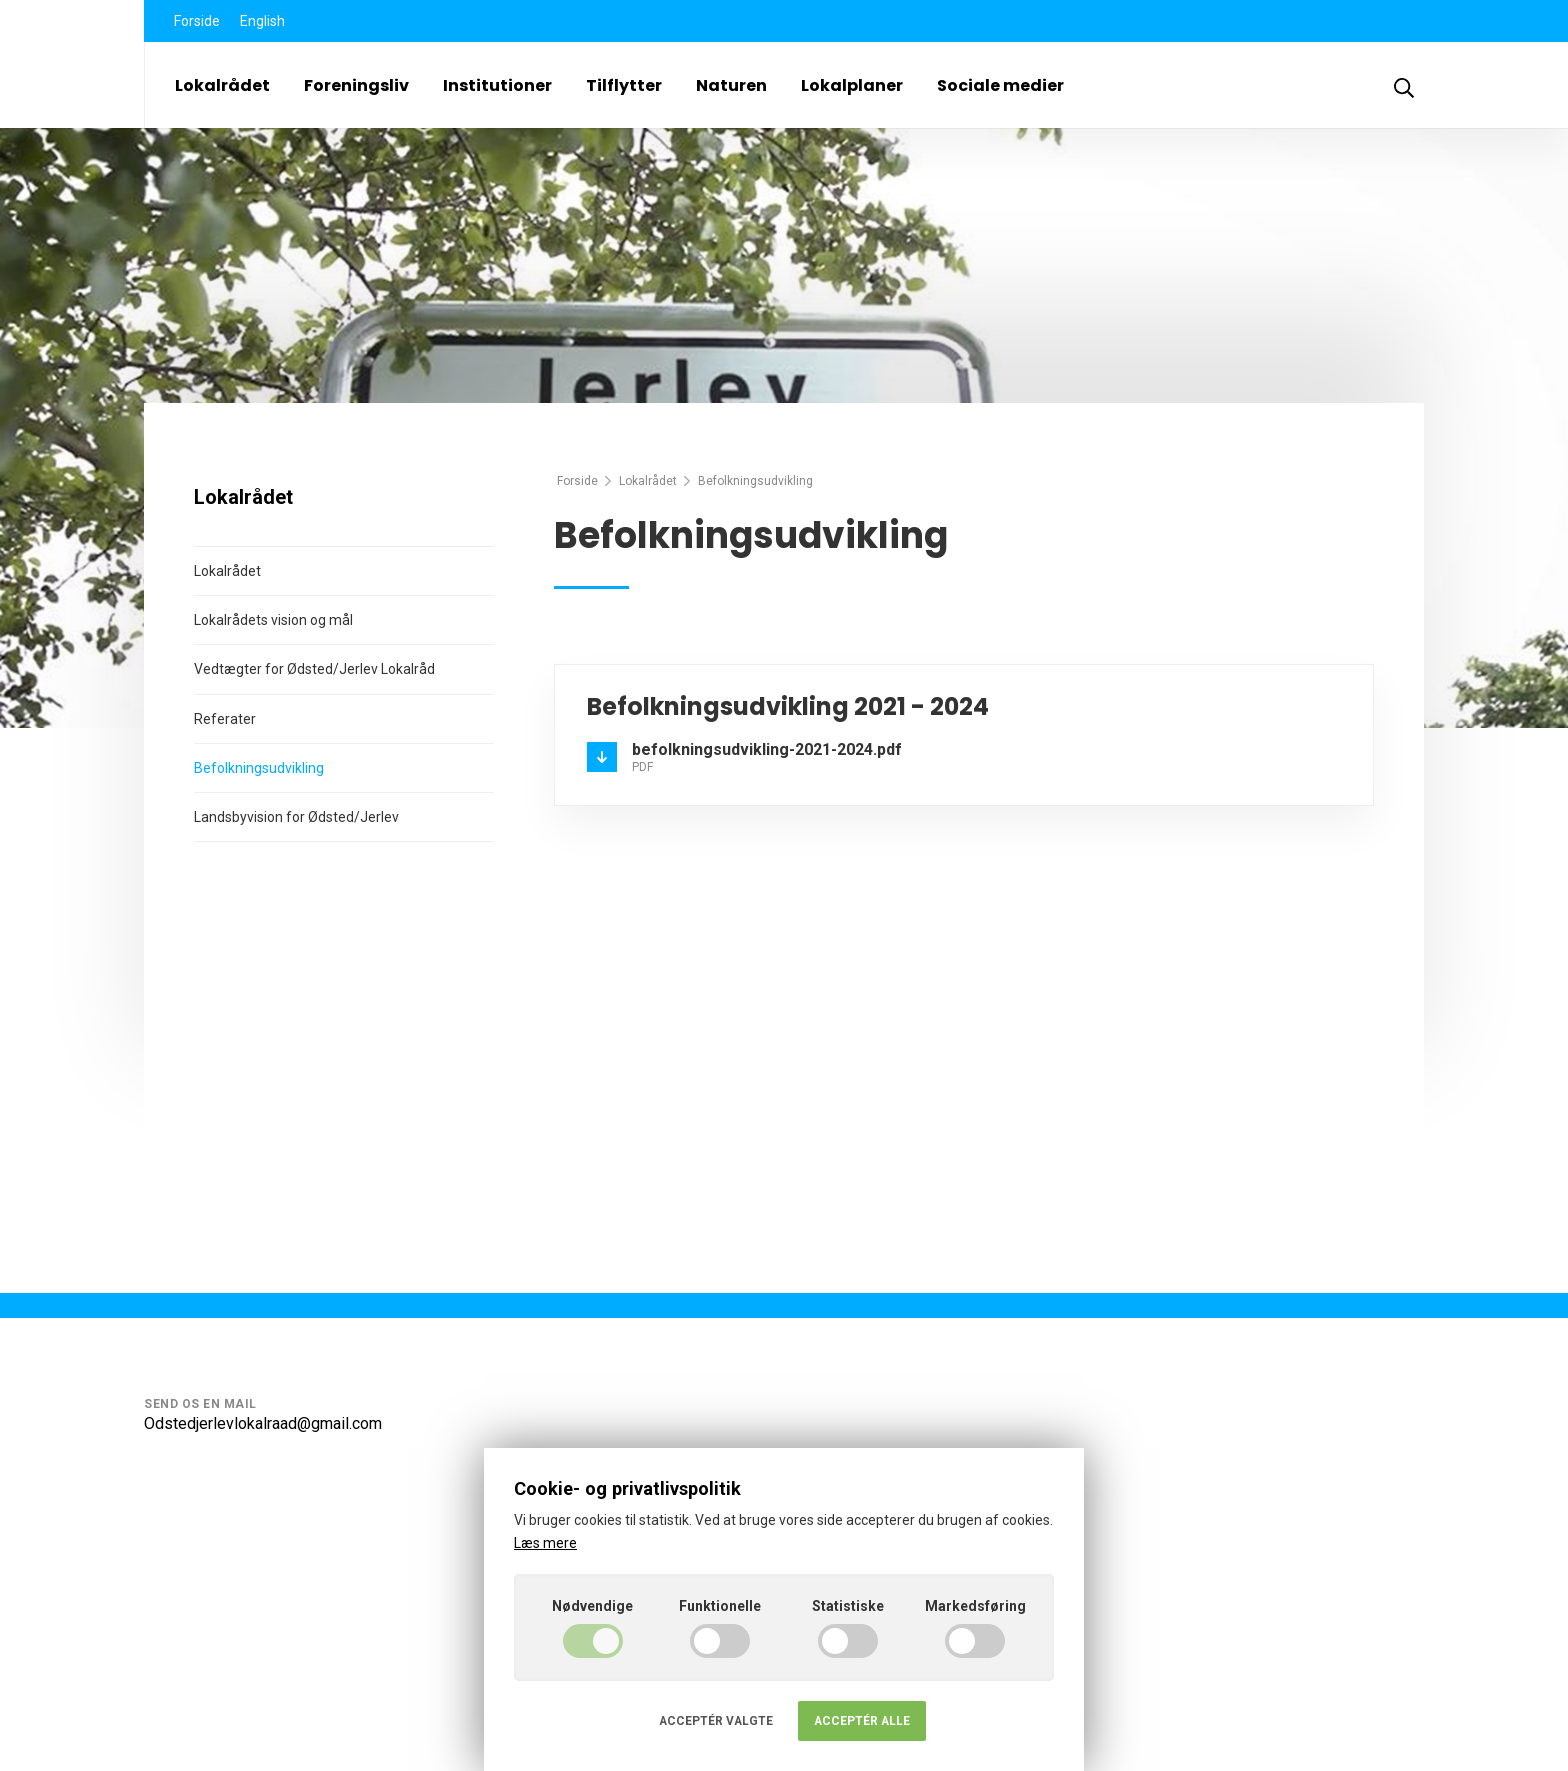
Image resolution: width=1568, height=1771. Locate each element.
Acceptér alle (862, 1721)
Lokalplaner (852, 85)
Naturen (731, 85)
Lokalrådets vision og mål (273, 620)
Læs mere (545, 1543)
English (262, 21)
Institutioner (497, 85)
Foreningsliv (356, 85)
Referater (225, 719)
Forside (197, 21)
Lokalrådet (222, 85)
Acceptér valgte (716, 1721)
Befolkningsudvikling (259, 768)
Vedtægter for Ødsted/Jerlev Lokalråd (314, 669)
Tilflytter (624, 85)
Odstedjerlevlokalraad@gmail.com (263, 1423)
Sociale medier (1000, 85)
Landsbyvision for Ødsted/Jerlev (296, 817)
